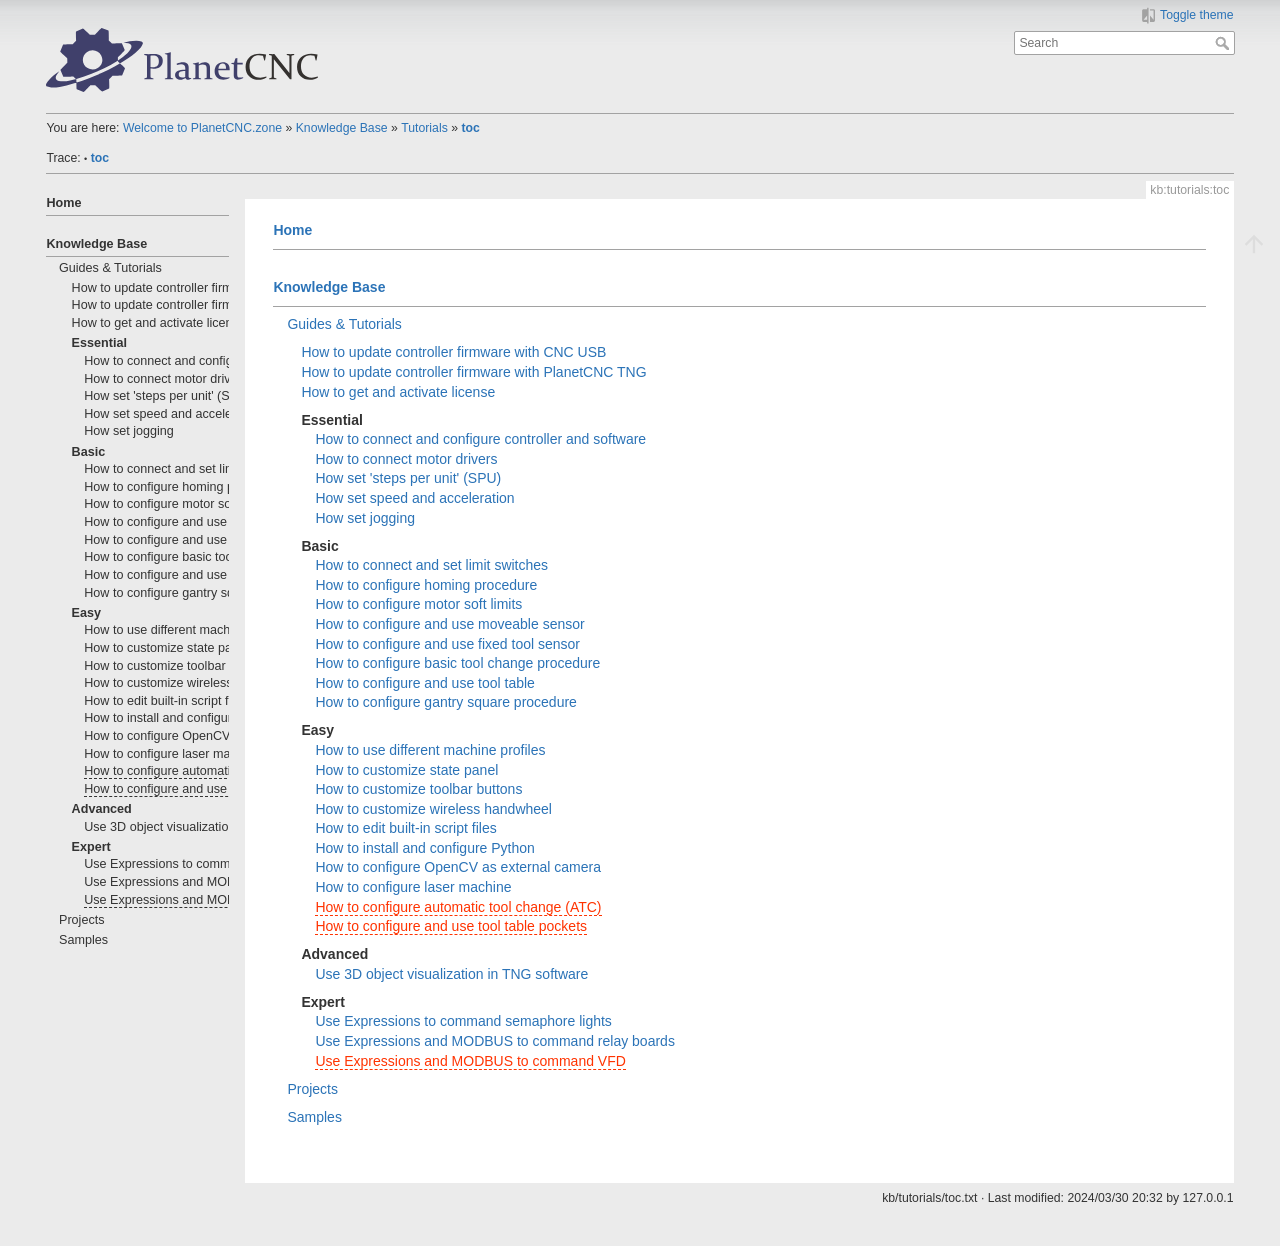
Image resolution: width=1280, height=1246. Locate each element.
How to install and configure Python (182, 718)
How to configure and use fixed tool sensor (203, 540)
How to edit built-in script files (165, 701)
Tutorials (424, 128)
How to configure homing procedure (184, 487)
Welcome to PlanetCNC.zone (202, 128)
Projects (82, 920)
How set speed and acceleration (173, 414)
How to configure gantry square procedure (201, 593)
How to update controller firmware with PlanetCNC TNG (227, 305)
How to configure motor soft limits (177, 504)
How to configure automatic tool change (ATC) (212, 771)
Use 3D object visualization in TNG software (206, 827)
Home (63, 203)
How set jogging (129, 431)
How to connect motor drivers (166, 379)
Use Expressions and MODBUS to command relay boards (494, 1041)
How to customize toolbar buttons (177, 666)
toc (470, 128)
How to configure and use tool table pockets (206, 789)
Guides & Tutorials (110, 268)
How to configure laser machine (172, 754)
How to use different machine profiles (187, 630)
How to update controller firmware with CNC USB (209, 288)
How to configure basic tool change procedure (212, 557)
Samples (83, 940)
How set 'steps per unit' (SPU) (167, 396)
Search (1224, 43)
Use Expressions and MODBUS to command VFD (223, 900)
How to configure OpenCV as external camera (212, 736)
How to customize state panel (166, 648)
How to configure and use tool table (182, 575)
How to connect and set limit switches (188, 469)
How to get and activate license (159, 323)
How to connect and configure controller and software (480, 439)
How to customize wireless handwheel (190, 683)
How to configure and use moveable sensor (205, 522)
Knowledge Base (342, 128)
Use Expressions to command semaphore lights (217, 864)
